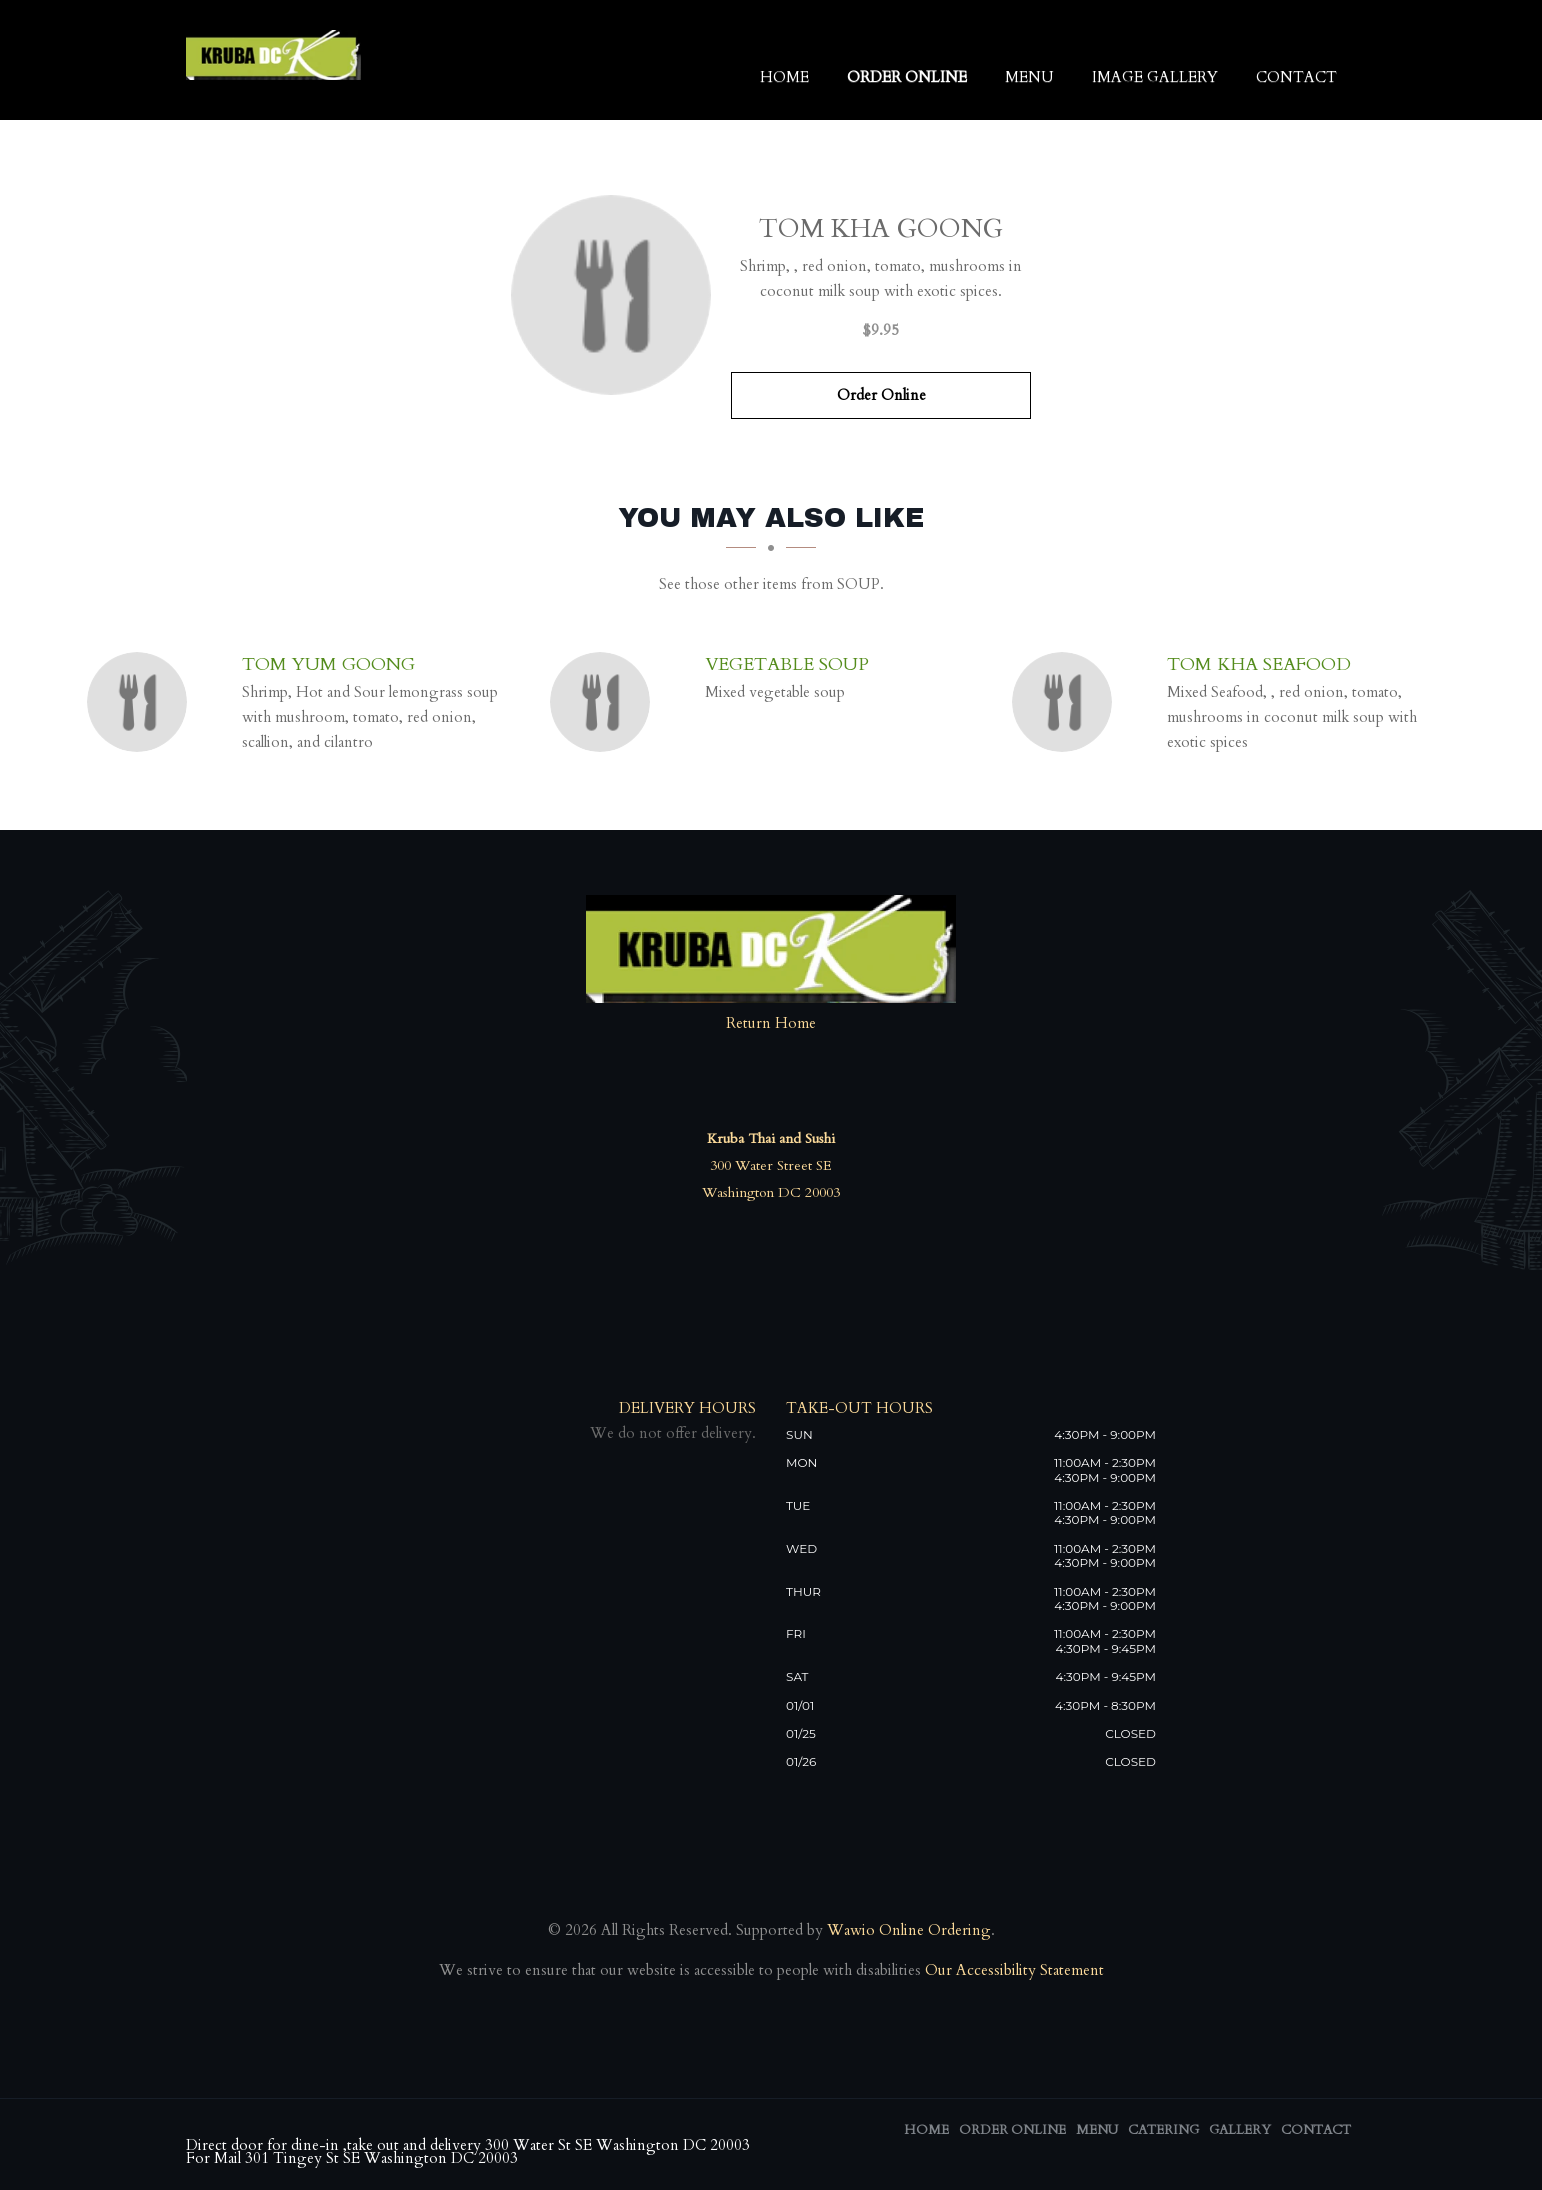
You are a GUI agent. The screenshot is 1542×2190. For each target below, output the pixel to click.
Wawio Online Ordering (909, 1930)
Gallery (1240, 2130)
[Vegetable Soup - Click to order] (605, 702)
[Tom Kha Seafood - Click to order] (1067, 702)
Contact (1296, 77)
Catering (1163, 2130)
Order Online (907, 77)
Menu (1029, 77)
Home (784, 77)
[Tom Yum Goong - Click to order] (142, 702)
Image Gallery (1155, 77)
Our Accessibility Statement (1012, 1970)
